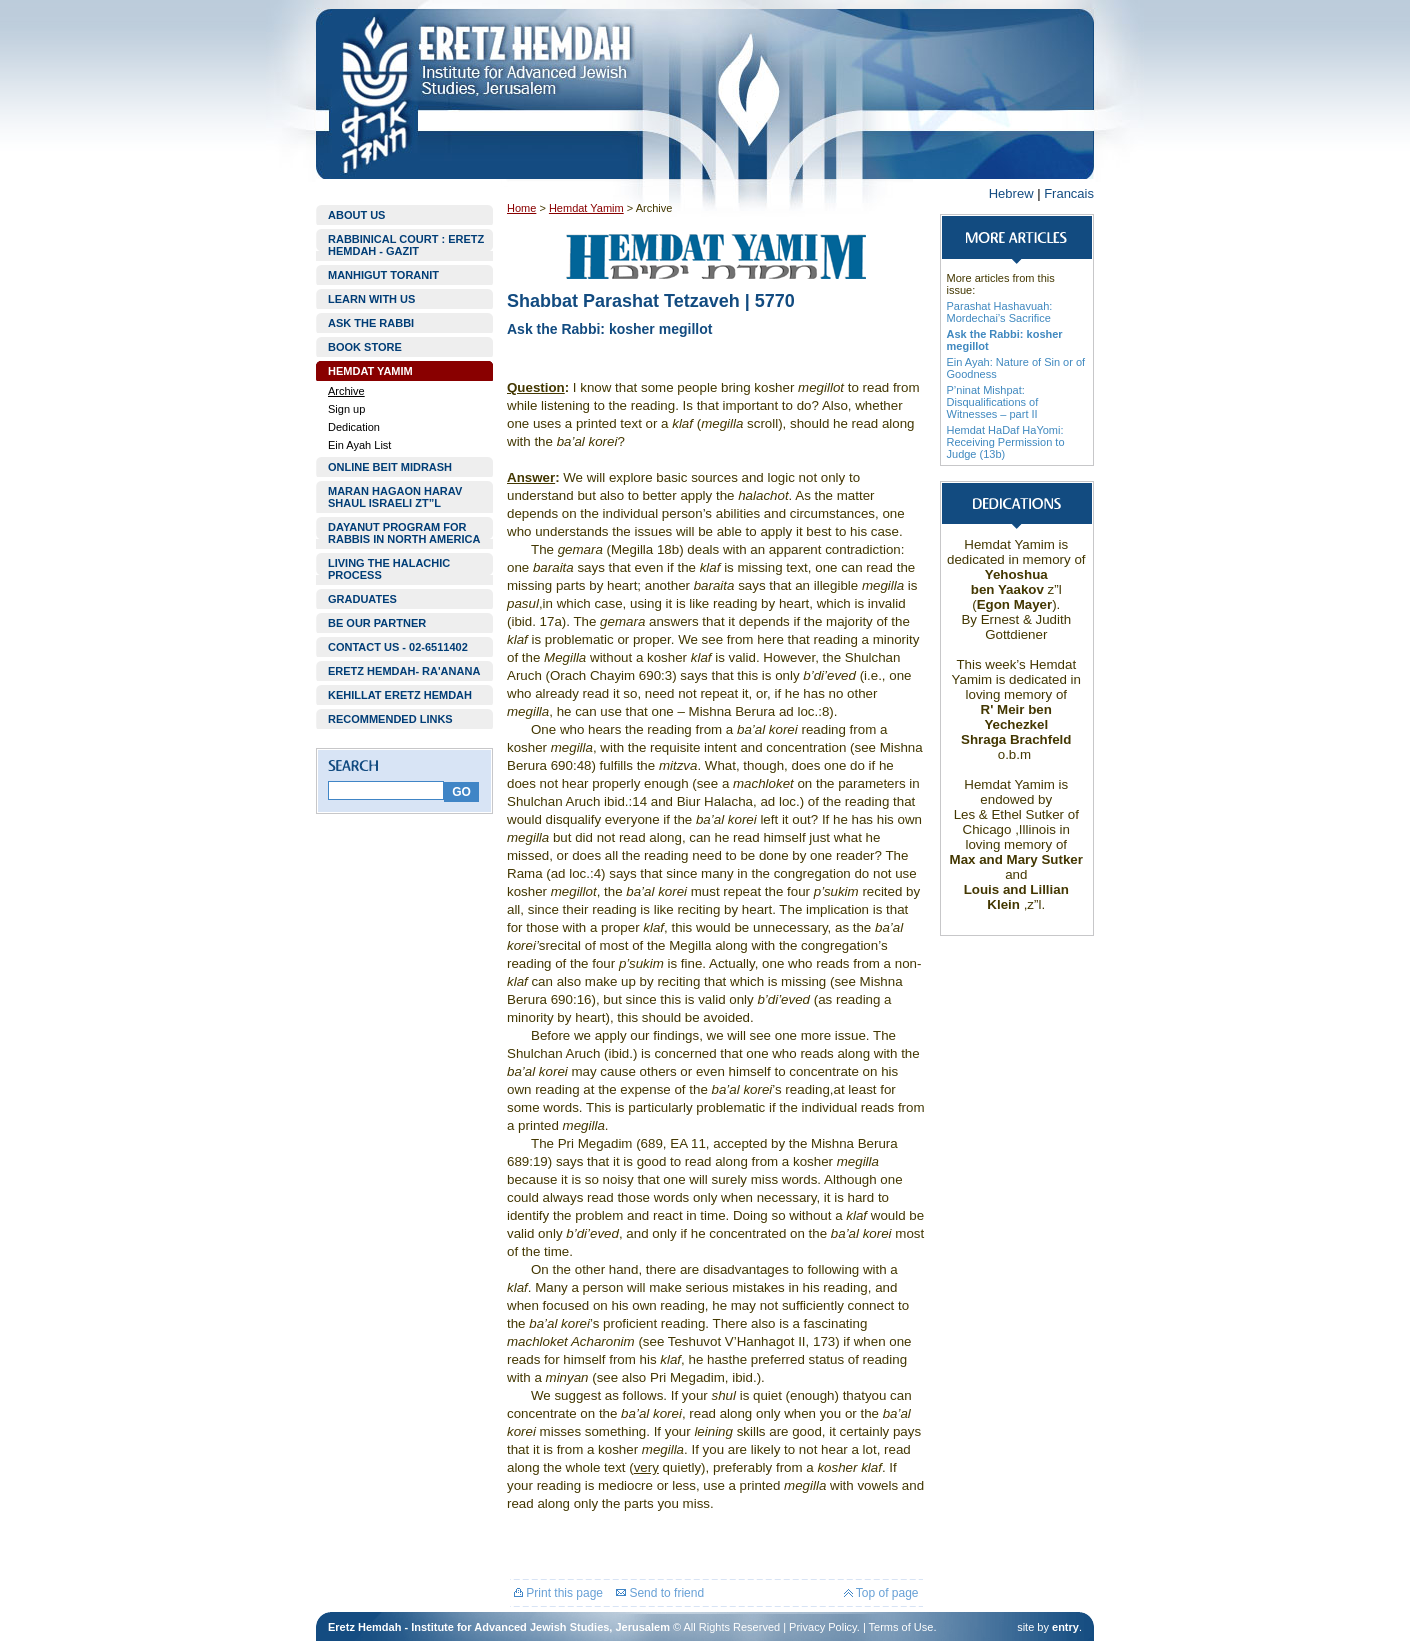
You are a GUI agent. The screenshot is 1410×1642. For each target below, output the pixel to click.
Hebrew (1011, 193)
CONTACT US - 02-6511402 (398, 647)
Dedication (354, 427)
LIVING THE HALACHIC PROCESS (389, 569)
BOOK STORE (365, 347)
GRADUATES (362, 599)
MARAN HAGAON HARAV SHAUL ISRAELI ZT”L (395, 497)
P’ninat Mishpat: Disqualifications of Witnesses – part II (993, 402)
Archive (346, 391)
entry (1065, 1627)
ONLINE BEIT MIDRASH (390, 467)
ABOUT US (356, 215)
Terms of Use (901, 1627)
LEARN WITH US (371, 299)
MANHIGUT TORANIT (383, 275)
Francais (1069, 193)
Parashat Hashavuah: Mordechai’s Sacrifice (1000, 312)
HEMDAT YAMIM (370, 371)
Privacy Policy (823, 1627)
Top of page (881, 1593)
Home (521, 208)
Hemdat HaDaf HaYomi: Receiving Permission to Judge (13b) (1006, 442)
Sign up (346, 409)
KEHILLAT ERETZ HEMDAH (400, 695)
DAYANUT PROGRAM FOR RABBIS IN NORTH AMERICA (404, 533)
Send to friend (660, 1593)
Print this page (558, 1593)
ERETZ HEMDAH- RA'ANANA (404, 671)
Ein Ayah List (359, 445)
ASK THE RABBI (371, 323)
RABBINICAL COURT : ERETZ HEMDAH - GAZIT (406, 245)
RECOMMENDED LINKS (390, 719)
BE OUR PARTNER (377, 623)
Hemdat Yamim (586, 208)
